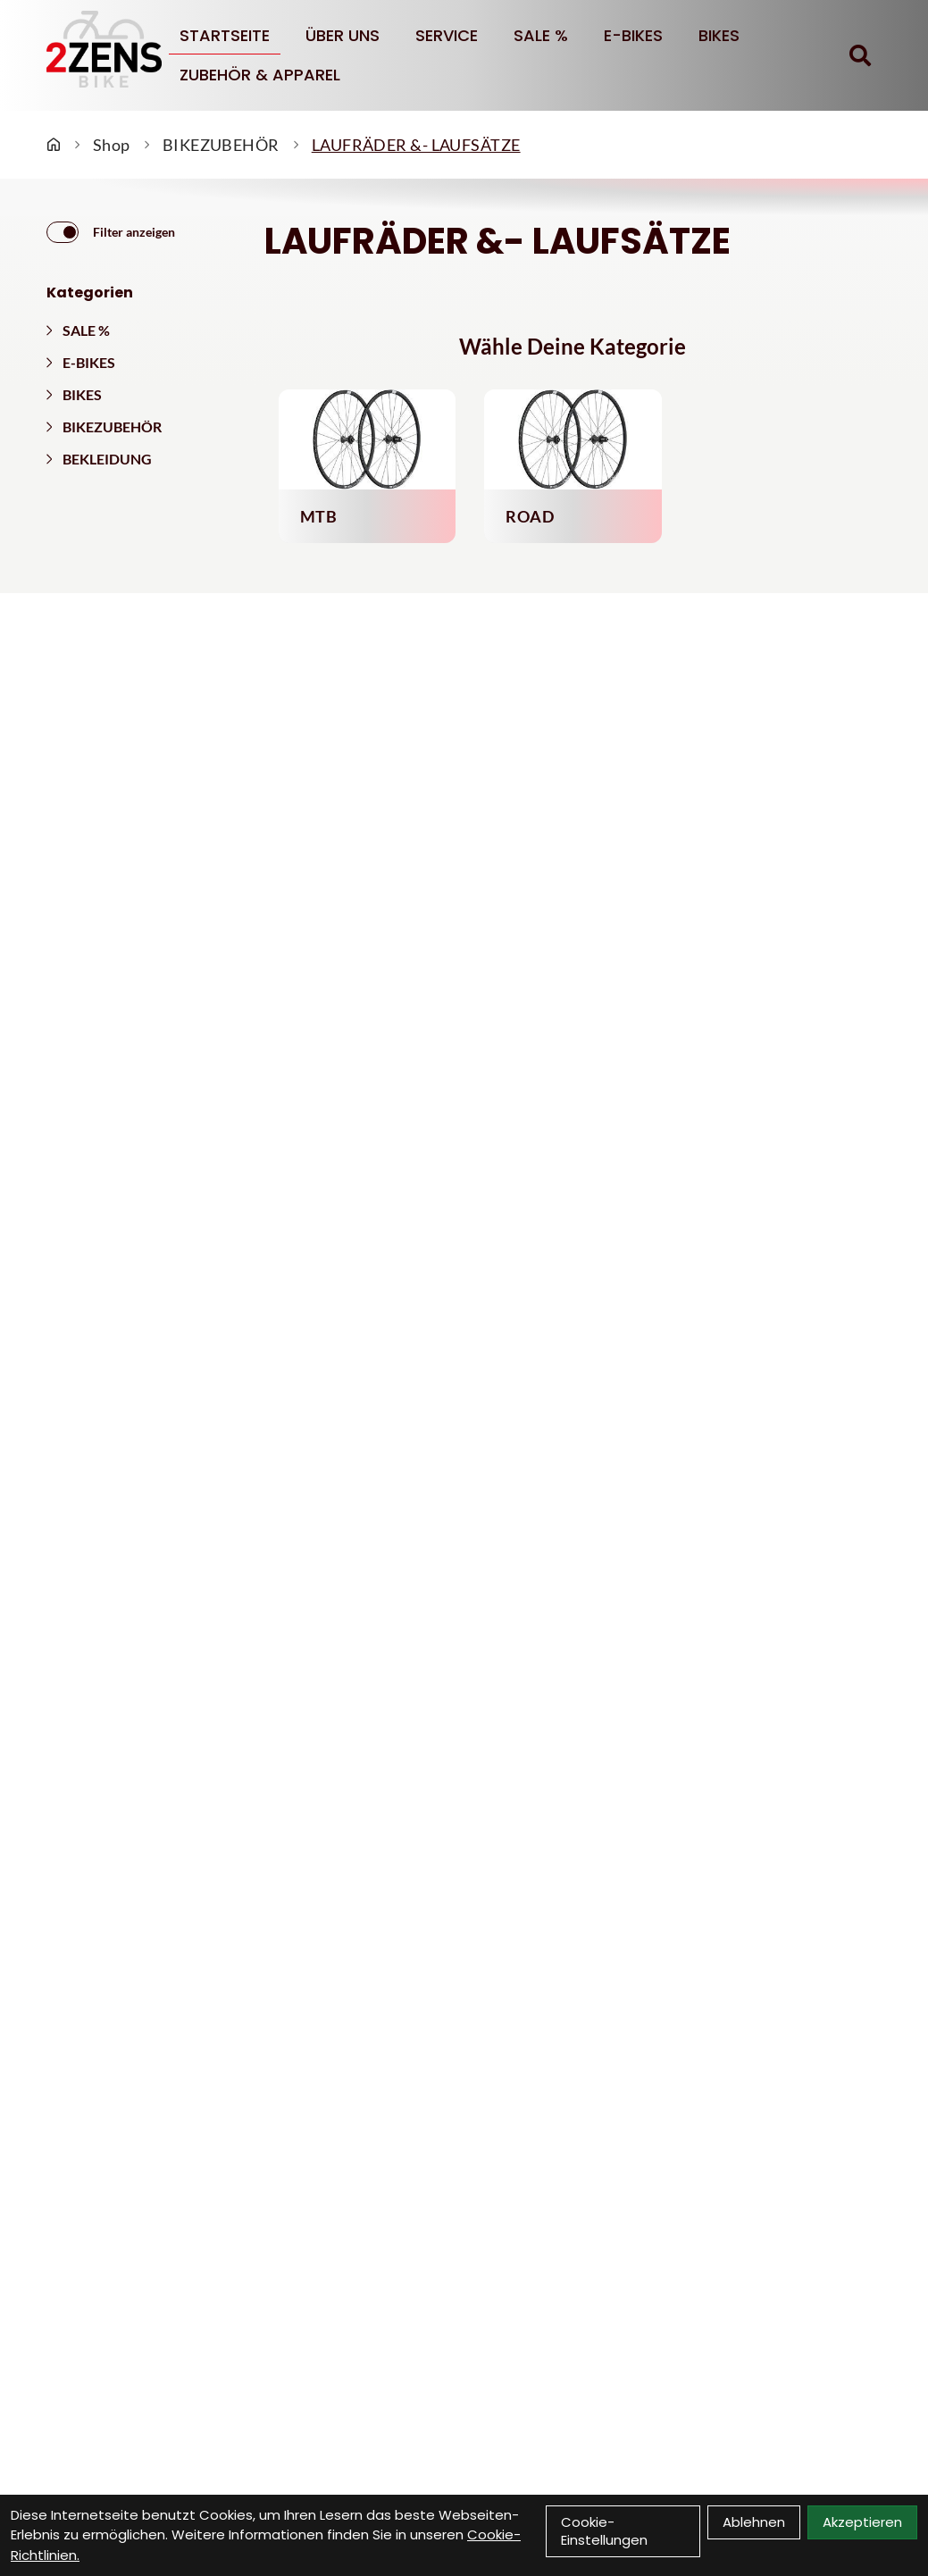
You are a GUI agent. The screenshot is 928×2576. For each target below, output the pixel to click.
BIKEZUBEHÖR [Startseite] (221, 145)
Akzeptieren (862, 2522)
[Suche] (860, 55)
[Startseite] (53, 145)
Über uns (342, 35)
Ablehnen (754, 2522)
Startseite (225, 35)
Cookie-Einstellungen (604, 2531)
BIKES (719, 35)
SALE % (541, 35)
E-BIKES (633, 35)
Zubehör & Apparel (260, 74)
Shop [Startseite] (111, 145)
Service (446, 35)
